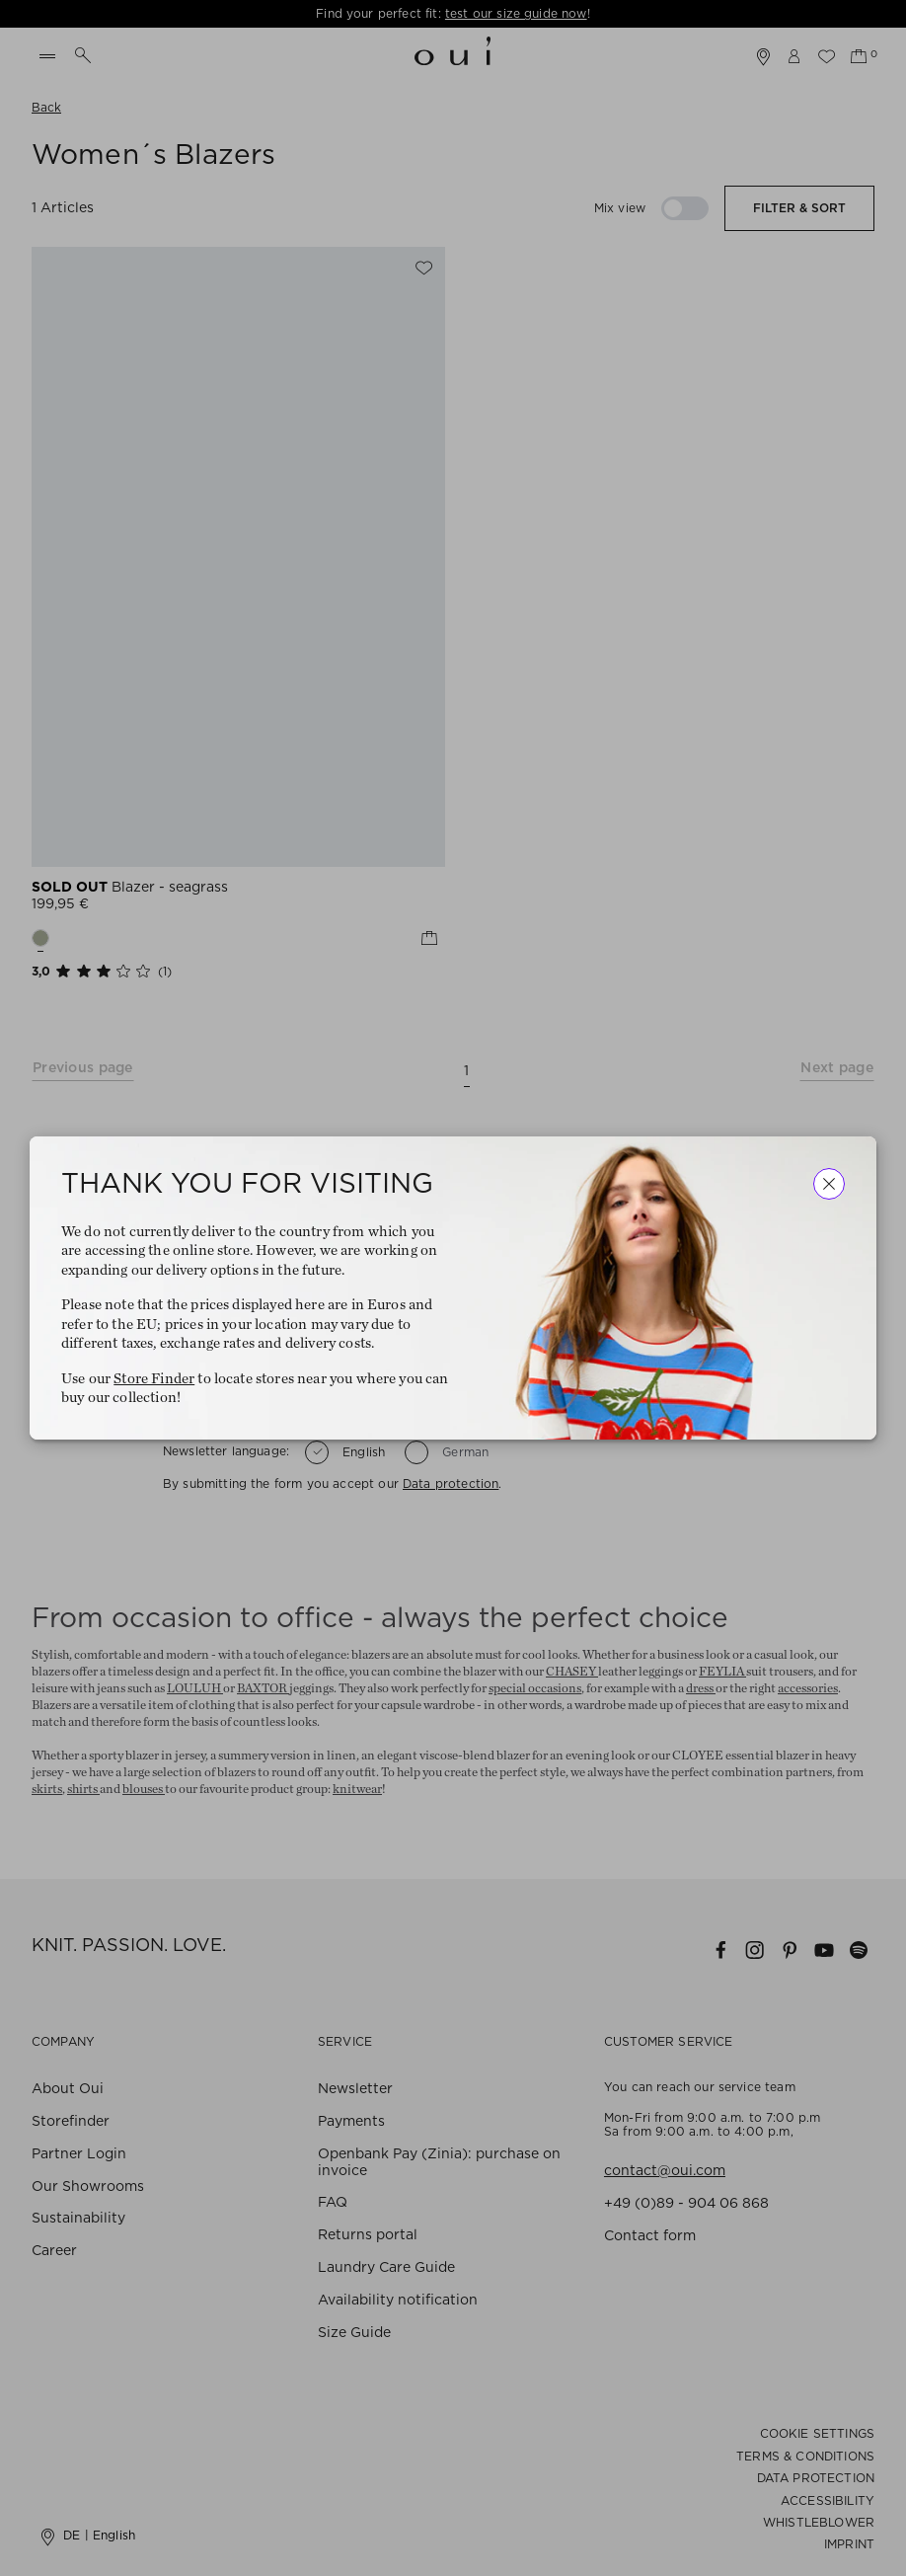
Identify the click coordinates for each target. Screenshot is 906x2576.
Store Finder (153, 1378)
